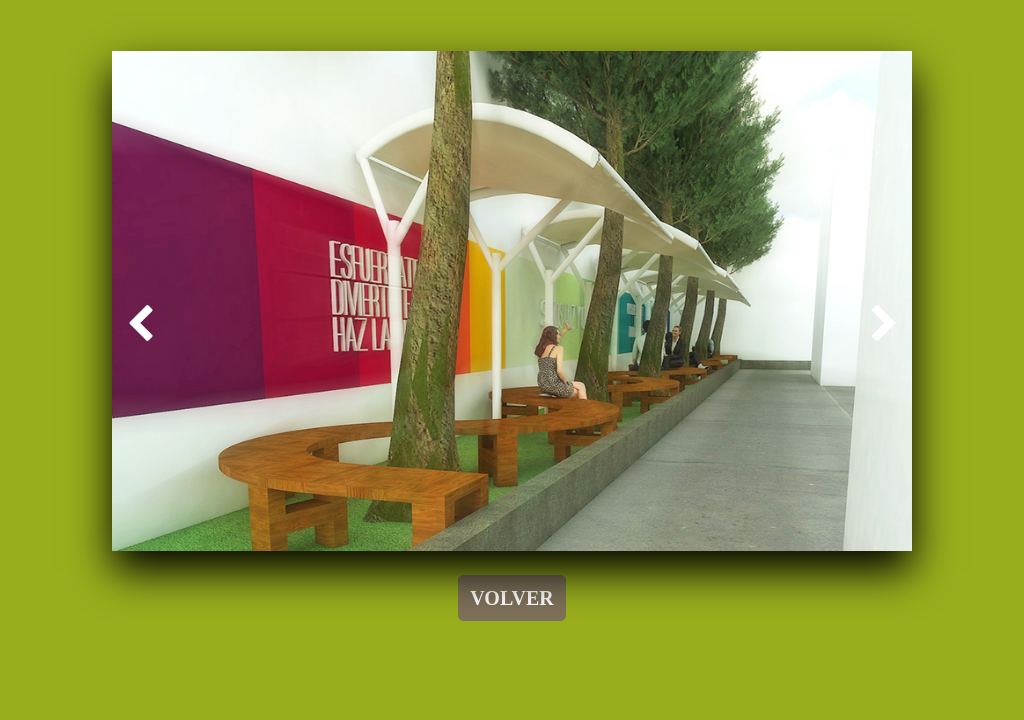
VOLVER (511, 598)
